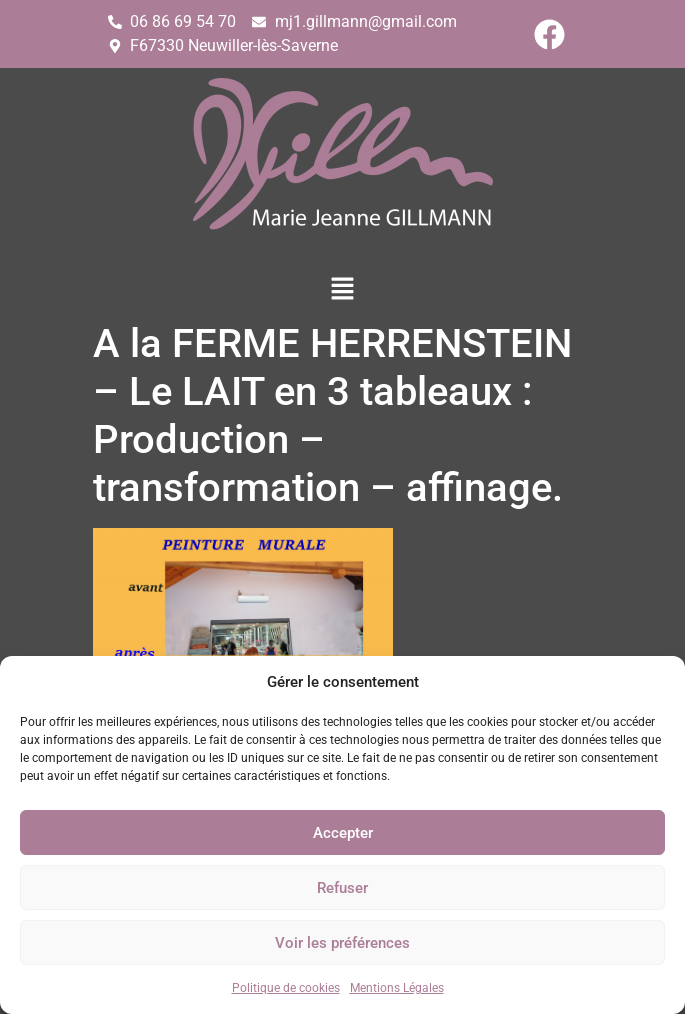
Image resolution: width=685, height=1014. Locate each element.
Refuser (342, 888)
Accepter (343, 833)
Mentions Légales (397, 988)
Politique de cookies (286, 988)
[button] (342, 290)
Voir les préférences (342, 943)
